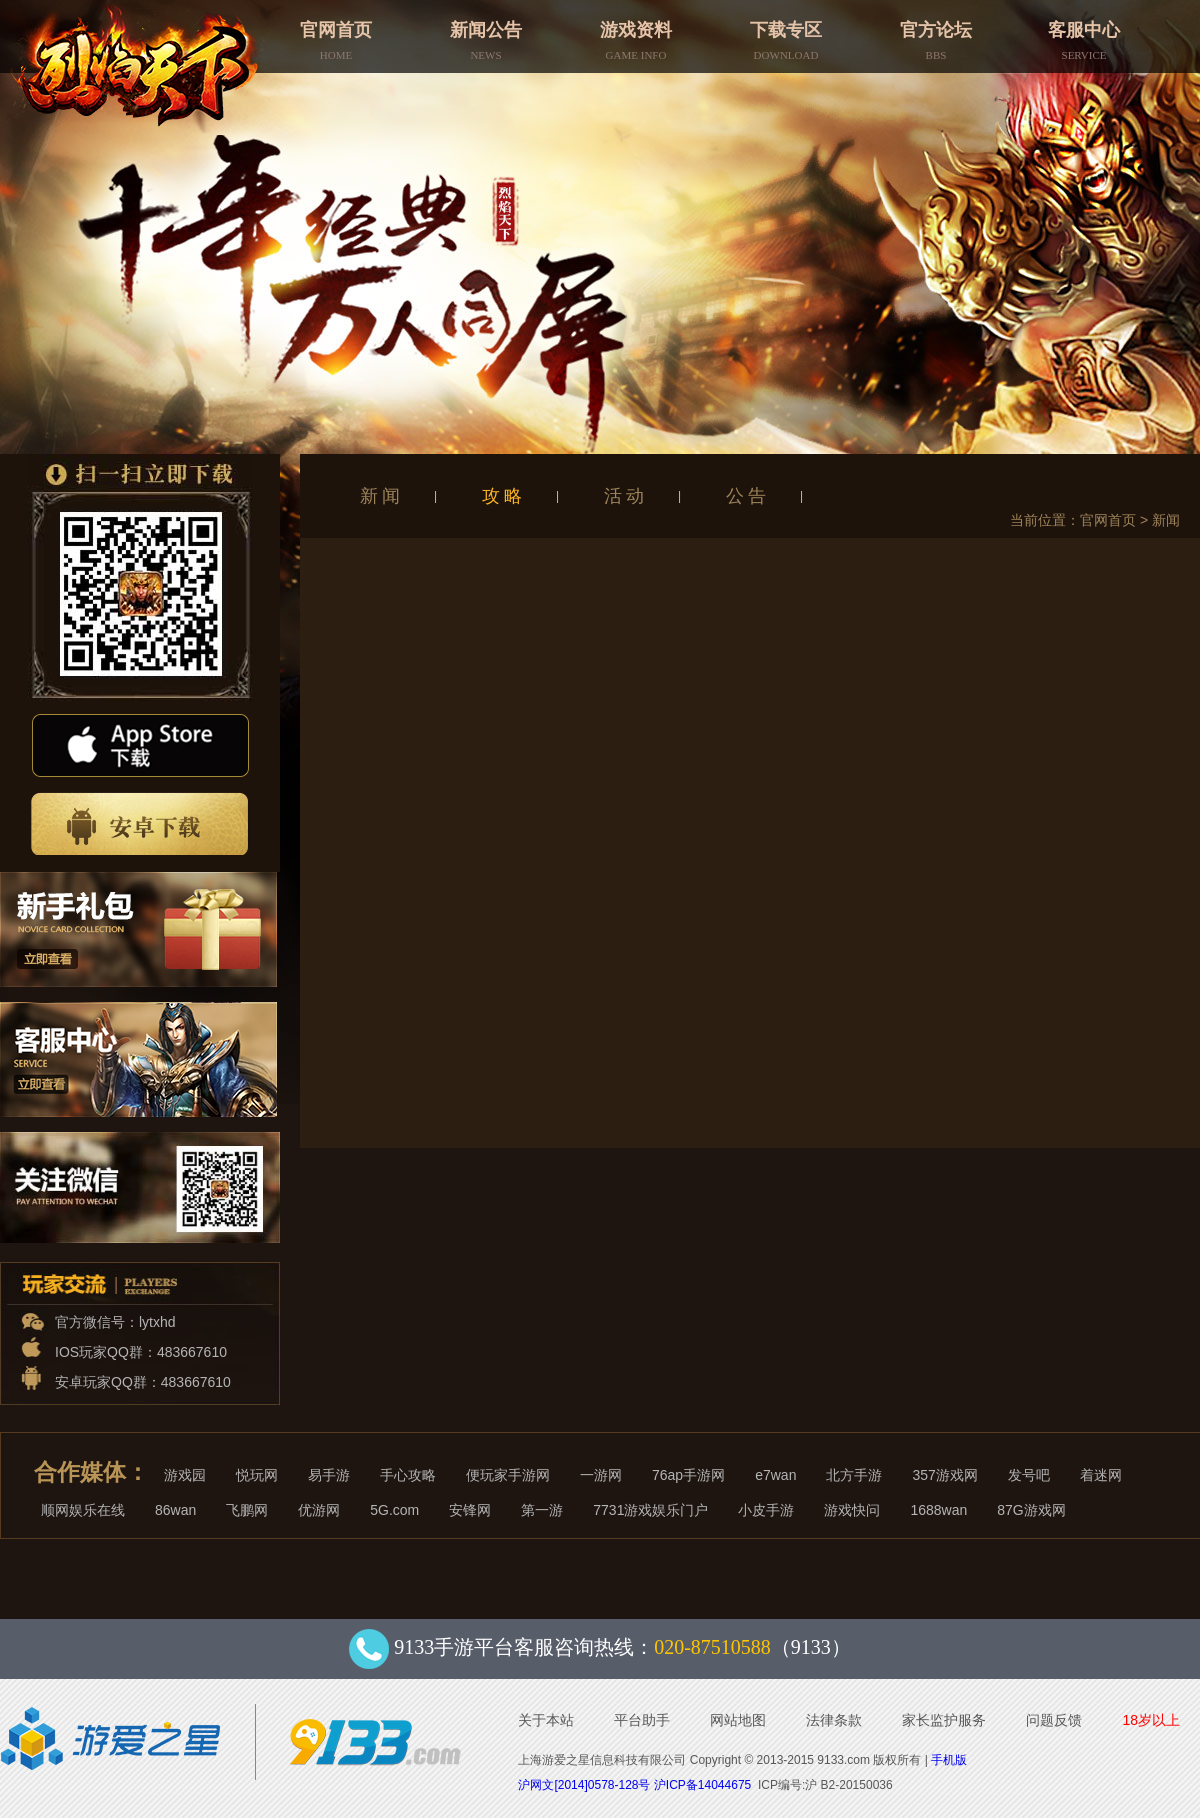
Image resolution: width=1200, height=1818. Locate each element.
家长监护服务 (944, 1720)
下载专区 (786, 35)
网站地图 (738, 1720)
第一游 (542, 1510)
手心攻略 (408, 1475)
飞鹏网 (247, 1510)
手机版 (949, 1760)
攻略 (504, 496)
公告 (748, 496)
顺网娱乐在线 (83, 1510)
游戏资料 (636, 35)
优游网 (319, 1510)
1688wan (938, 1510)
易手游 (329, 1475)
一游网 (601, 1475)
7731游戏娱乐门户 (650, 1510)
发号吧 (1029, 1475)
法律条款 (834, 1720)
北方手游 (854, 1475)
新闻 (382, 496)
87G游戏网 (1031, 1510)
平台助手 (642, 1720)
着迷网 (1101, 1475)
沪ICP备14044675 (702, 1785)
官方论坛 (936, 35)
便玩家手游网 (508, 1475)
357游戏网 (944, 1475)
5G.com (394, 1510)
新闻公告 (486, 35)
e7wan (775, 1475)
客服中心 (1084, 35)
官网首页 (336, 35)
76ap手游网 (688, 1475)
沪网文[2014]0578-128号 (584, 1785)
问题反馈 (1054, 1720)
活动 (626, 496)
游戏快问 (852, 1510)
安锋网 (470, 1510)
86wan (175, 1510)
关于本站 (546, 1720)
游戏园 (185, 1475)
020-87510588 (712, 1647)
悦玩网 (257, 1475)
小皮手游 (766, 1510)
